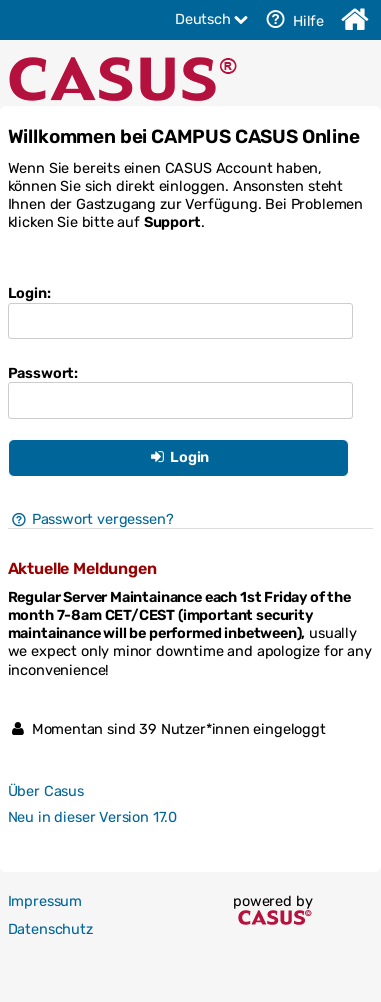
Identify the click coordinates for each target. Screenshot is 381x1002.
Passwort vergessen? (91, 519)
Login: (29, 293)
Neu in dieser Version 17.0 (92, 817)
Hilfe (292, 19)
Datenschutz (50, 929)
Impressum (45, 901)
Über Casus (46, 791)
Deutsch (213, 19)
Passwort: (43, 373)
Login (178, 457)
